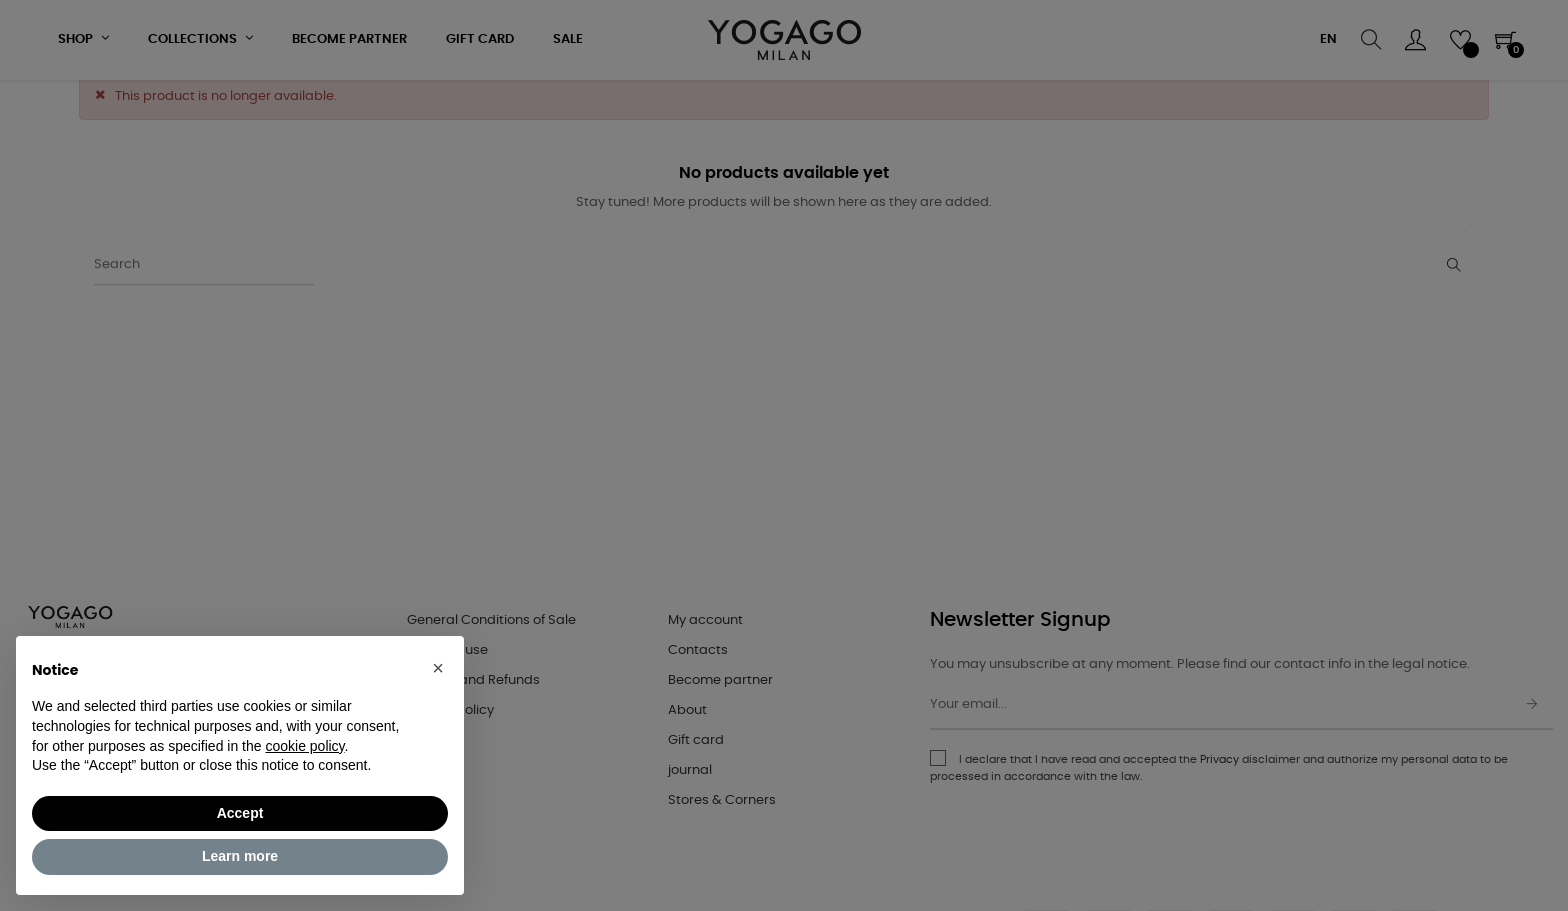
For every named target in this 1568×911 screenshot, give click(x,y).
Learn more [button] (240, 856)
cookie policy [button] (304, 746)
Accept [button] (240, 813)
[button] (438, 668)
